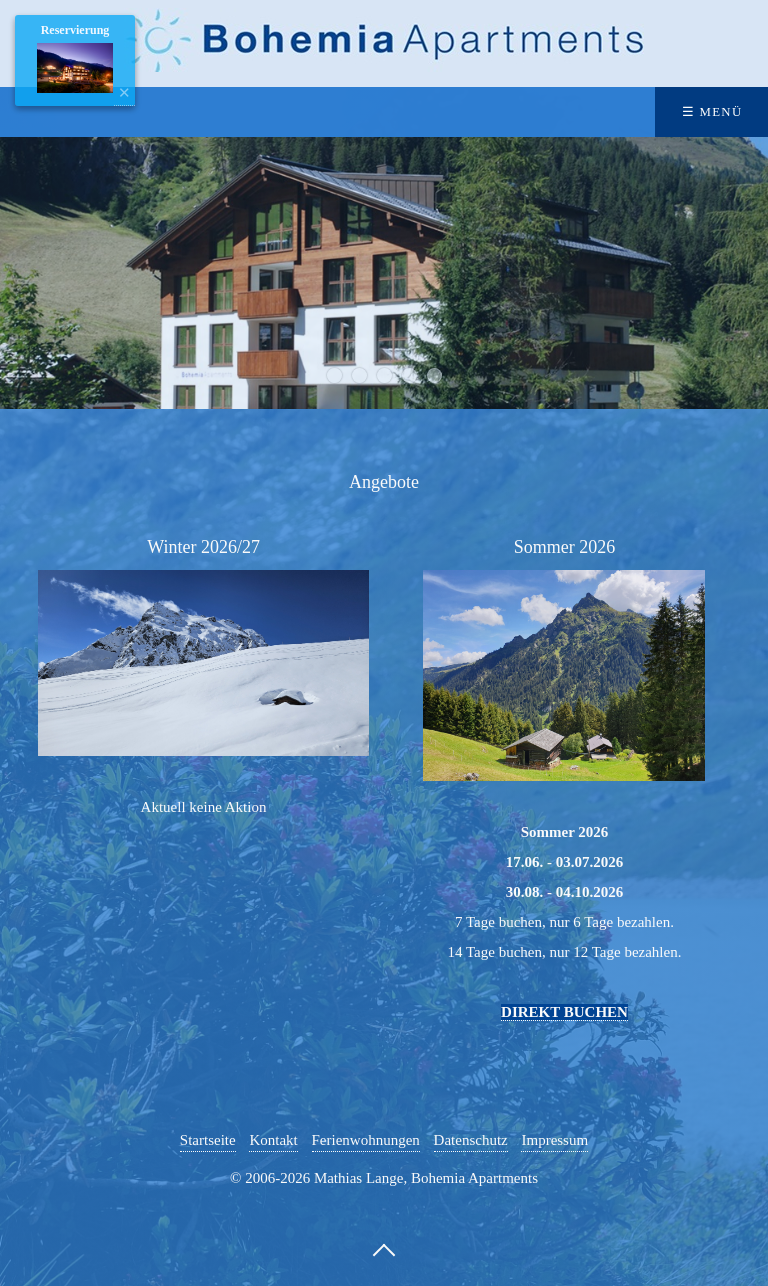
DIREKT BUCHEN (564, 1012)
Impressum (554, 1140)
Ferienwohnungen (366, 1140)
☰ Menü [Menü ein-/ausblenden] (712, 112)
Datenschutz (471, 1140)
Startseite (208, 1140)
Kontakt (273, 1140)
